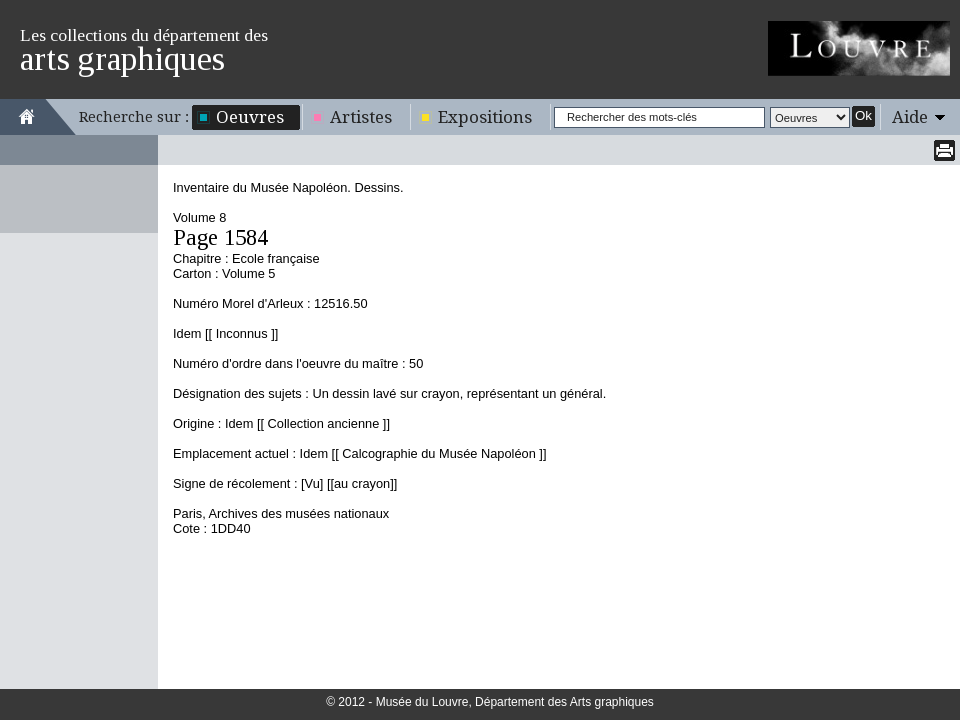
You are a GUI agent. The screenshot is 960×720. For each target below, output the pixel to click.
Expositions (485, 117)
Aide (910, 117)
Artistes (361, 117)
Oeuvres (250, 117)
